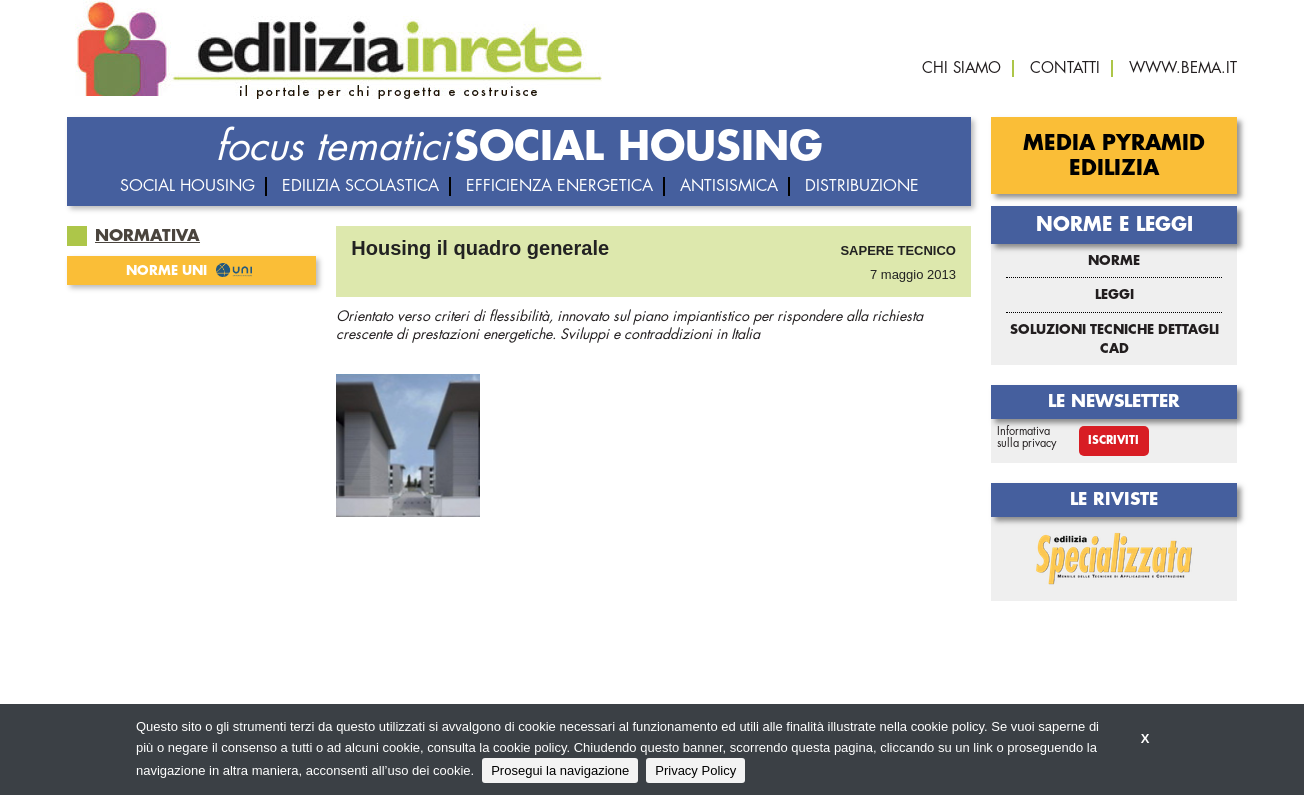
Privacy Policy (695, 770)
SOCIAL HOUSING (638, 147)
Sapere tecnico (898, 250)
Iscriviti (1113, 440)
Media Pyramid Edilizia (1114, 156)
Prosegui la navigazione (560, 770)
